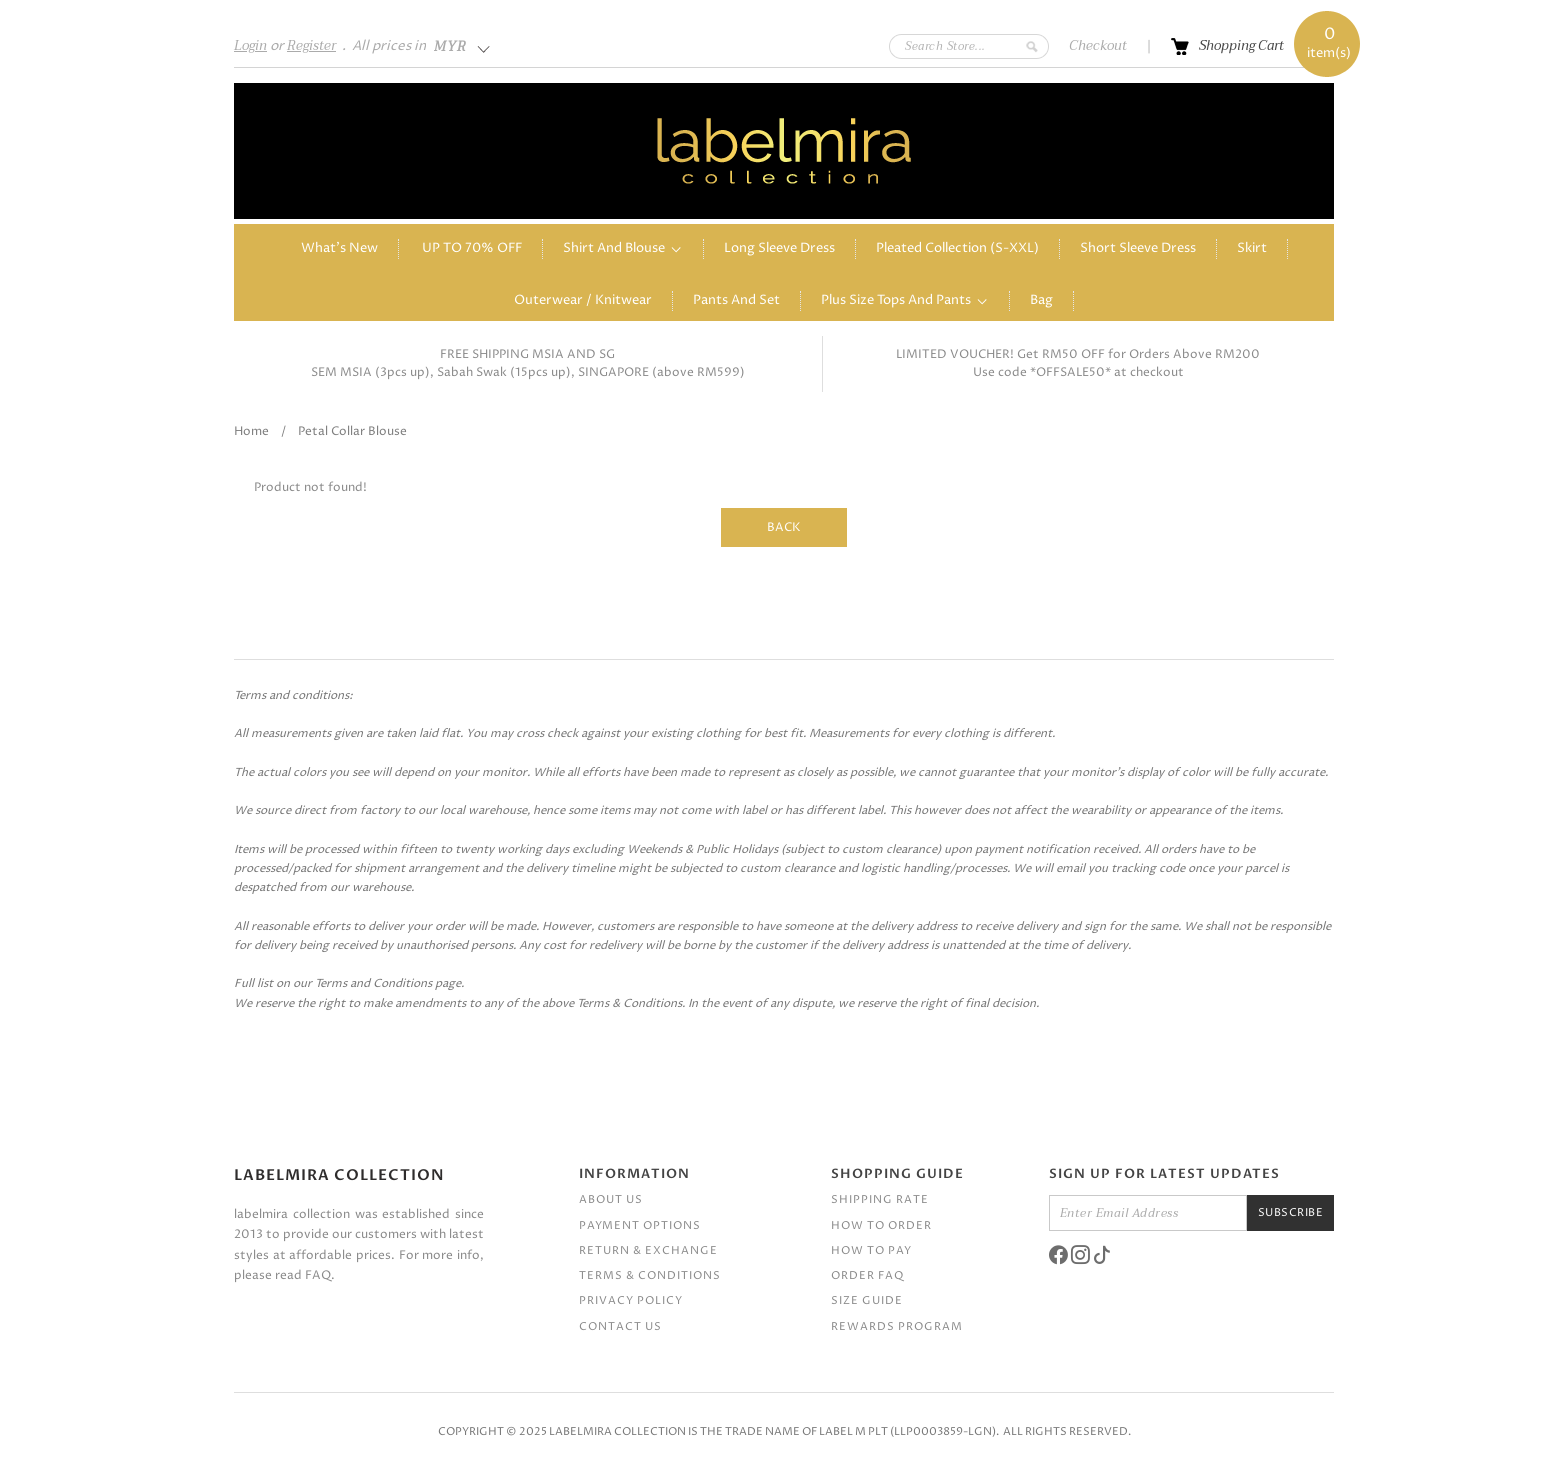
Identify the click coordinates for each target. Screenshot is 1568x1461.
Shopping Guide (897, 1174)
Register (311, 45)
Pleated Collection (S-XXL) (957, 248)
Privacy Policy (631, 1300)
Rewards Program (897, 1326)
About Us (611, 1199)
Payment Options (640, 1225)
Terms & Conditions (650, 1275)
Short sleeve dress (1138, 248)
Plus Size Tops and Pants (896, 300)
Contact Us (620, 1326)
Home (251, 431)
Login (250, 45)
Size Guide (867, 1300)
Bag (1041, 300)
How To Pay (871, 1250)
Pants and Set (736, 300)
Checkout (1098, 45)
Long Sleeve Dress (779, 248)
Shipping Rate (880, 1199)
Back (784, 527)
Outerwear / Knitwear (583, 300)
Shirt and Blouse (614, 248)
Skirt (1252, 248)
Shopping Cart (1241, 45)
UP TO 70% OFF (472, 248)
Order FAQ (867, 1275)
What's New (339, 248)
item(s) (1329, 44)
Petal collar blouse (352, 431)
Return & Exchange (648, 1250)
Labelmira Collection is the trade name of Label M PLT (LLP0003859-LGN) (772, 1432)
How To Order (881, 1225)
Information (634, 1174)
